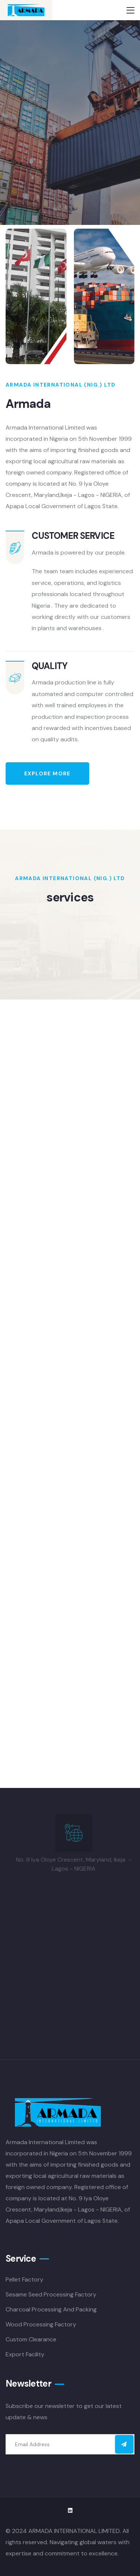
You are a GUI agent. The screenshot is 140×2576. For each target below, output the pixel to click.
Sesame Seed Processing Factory (51, 2294)
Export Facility (25, 2354)
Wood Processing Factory (41, 2324)
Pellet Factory (24, 2279)
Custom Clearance (31, 2339)
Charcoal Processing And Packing (51, 2309)
